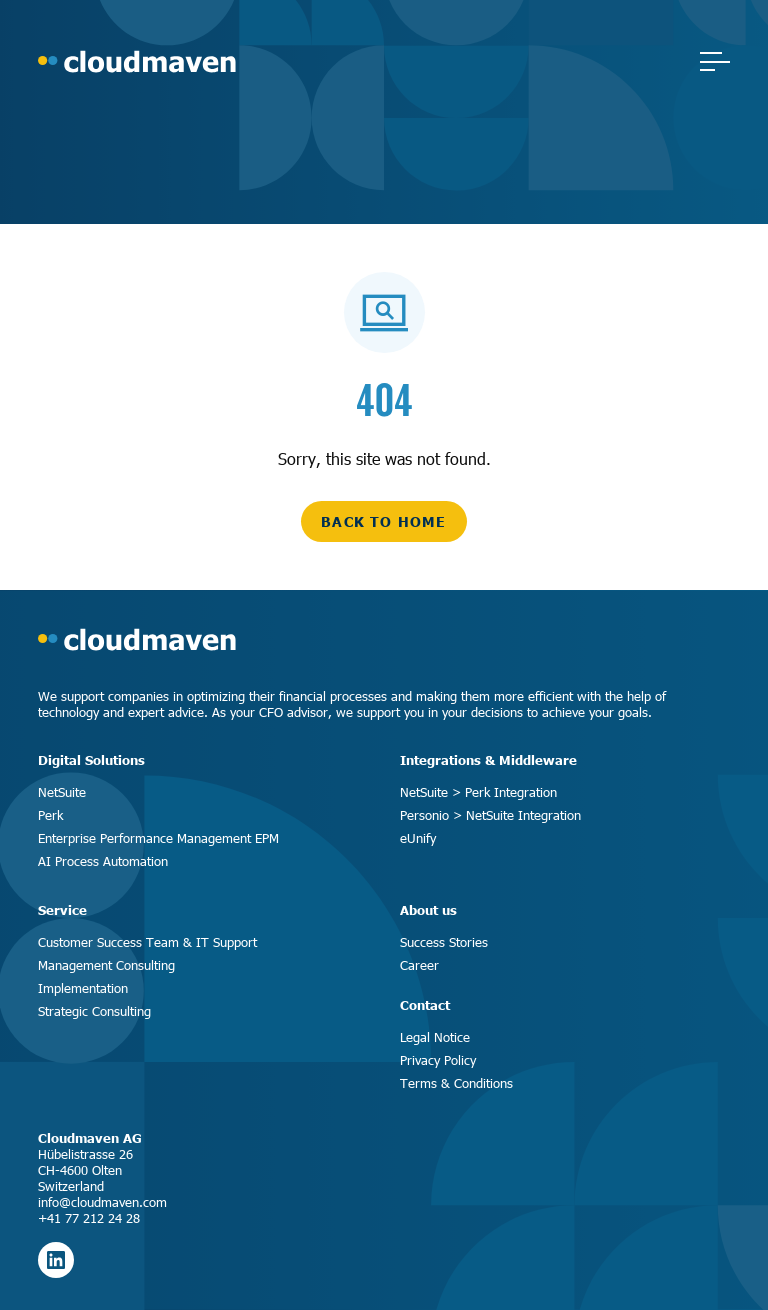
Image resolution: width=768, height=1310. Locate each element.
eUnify (418, 838)
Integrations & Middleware (488, 760)
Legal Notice (435, 1037)
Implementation (83, 988)
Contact (425, 1005)
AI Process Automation (103, 861)
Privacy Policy (438, 1060)
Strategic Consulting (94, 1011)
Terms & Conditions (456, 1083)
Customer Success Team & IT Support (147, 942)
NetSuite (62, 792)
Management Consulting (106, 965)
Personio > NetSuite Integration (490, 815)
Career (419, 965)
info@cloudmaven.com (102, 1202)
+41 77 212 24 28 (89, 1218)
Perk (50, 815)
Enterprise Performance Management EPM (158, 838)
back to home (383, 521)
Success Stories (444, 942)
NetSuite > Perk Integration (478, 792)
